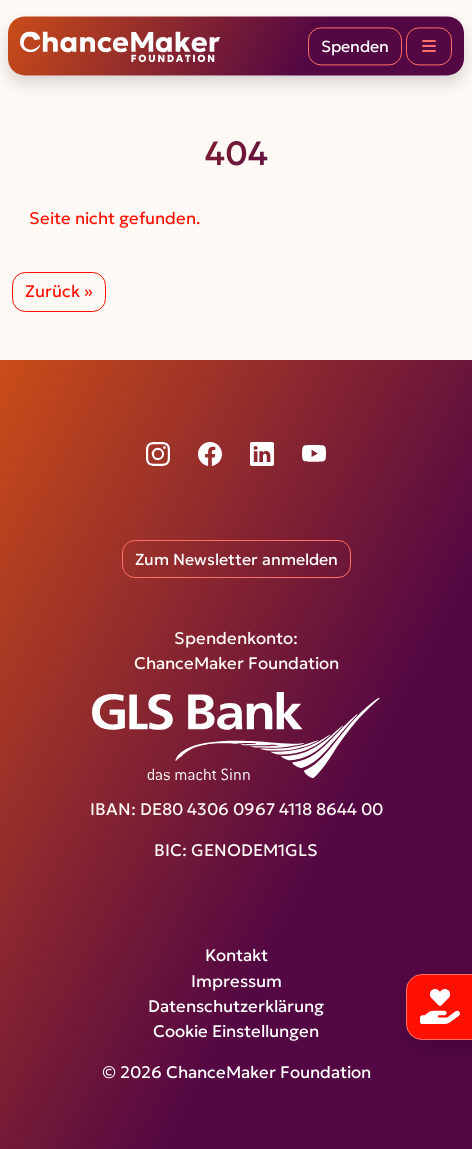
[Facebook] (210, 454)
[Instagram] (158, 454)
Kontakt (236, 955)
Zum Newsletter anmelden (236, 559)
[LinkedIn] (262, 454)
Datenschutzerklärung (236, 1006)
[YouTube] (314, 454)
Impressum (236, 981)
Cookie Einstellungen (236, 1031)
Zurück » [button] (59, 291)
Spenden (355, 46)
